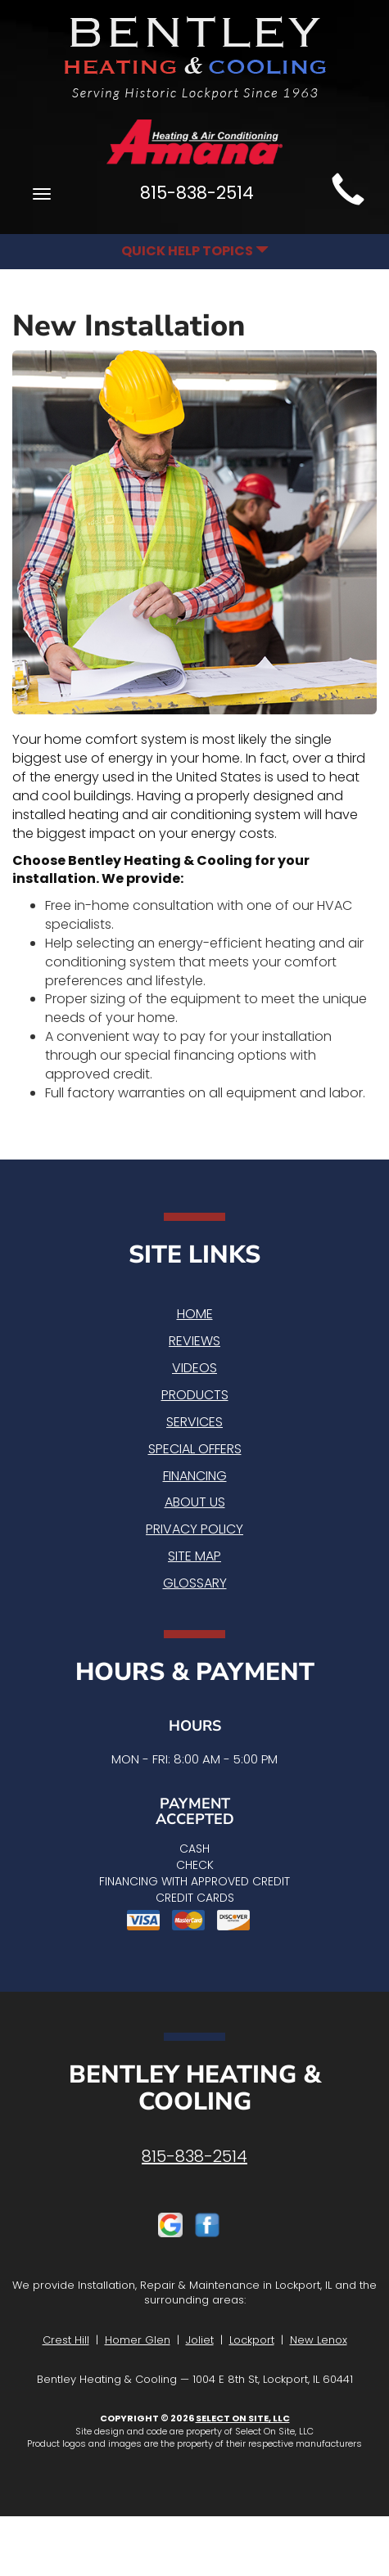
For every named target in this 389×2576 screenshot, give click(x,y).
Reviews (194, 1340)
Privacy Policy (194, 1529)
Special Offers (195, 1448)
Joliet (200, 2340)
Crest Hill (66, 2340)
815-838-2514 (194, 2156)
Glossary (195, 1583)
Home (195, 1313)
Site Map (194, 1556)
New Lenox (318, 2340)
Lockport (251, 2340)
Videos (194, 1367)
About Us (195, 1502)
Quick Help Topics (195, 250)
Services (194, 1421)
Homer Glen (137, 2340)
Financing (195, 1475)
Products (194, 1394)
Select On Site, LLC (243, 2418)
